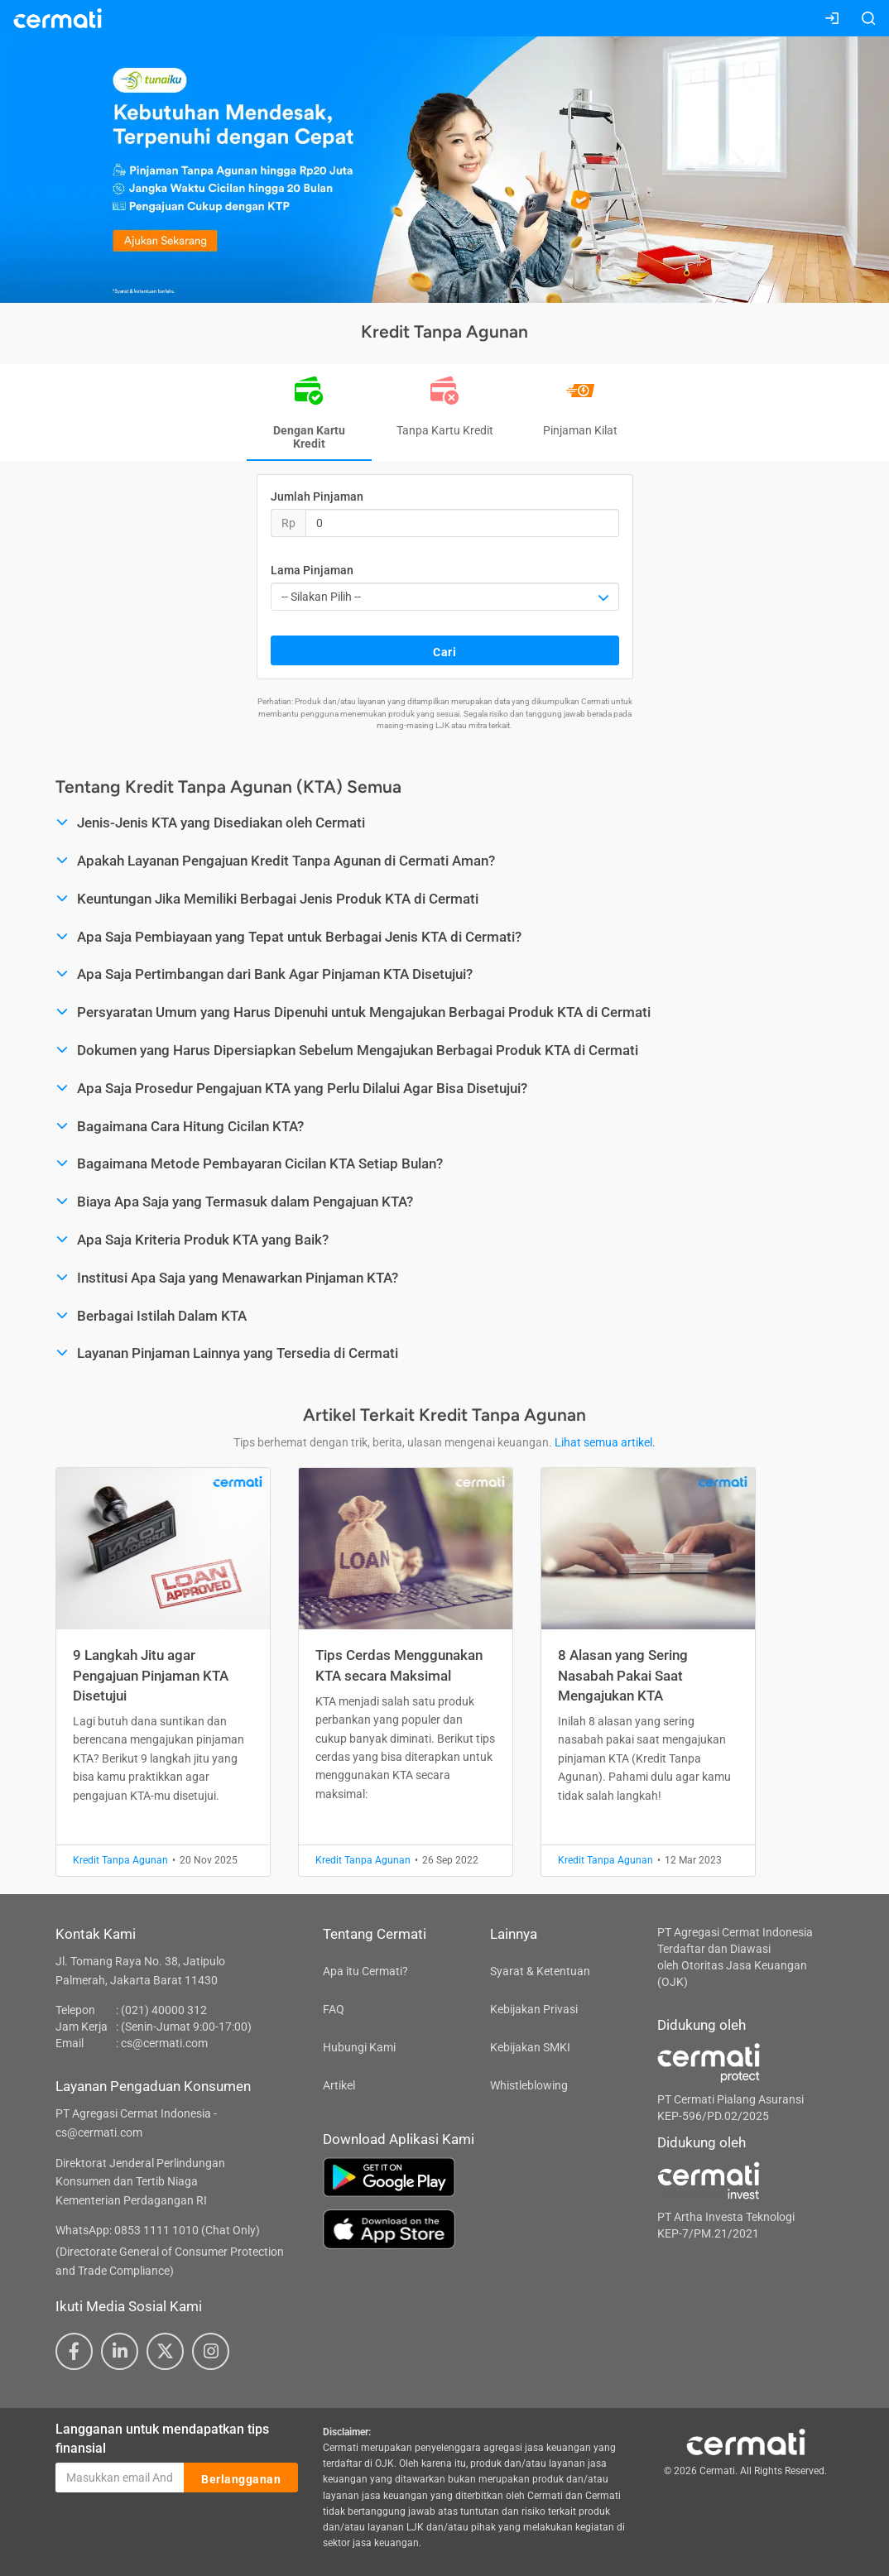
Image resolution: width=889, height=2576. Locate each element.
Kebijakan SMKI (530, 2047)
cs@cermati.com (164, 2043)
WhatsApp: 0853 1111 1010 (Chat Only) (157, 2230)
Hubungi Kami (359, 2047)
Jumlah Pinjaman (317, 496)
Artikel (339, 2085)
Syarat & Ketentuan (540, 1971)
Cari (444, 651)
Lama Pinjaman (312, 570)
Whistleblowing (529, 2085)
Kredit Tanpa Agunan (120, 1860)
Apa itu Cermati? (365, 1971)
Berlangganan (241, 2478)
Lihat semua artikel (603, 1442)
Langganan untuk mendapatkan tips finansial (162, 2438)
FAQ (333, 2009)
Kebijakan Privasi (534, 2009)
